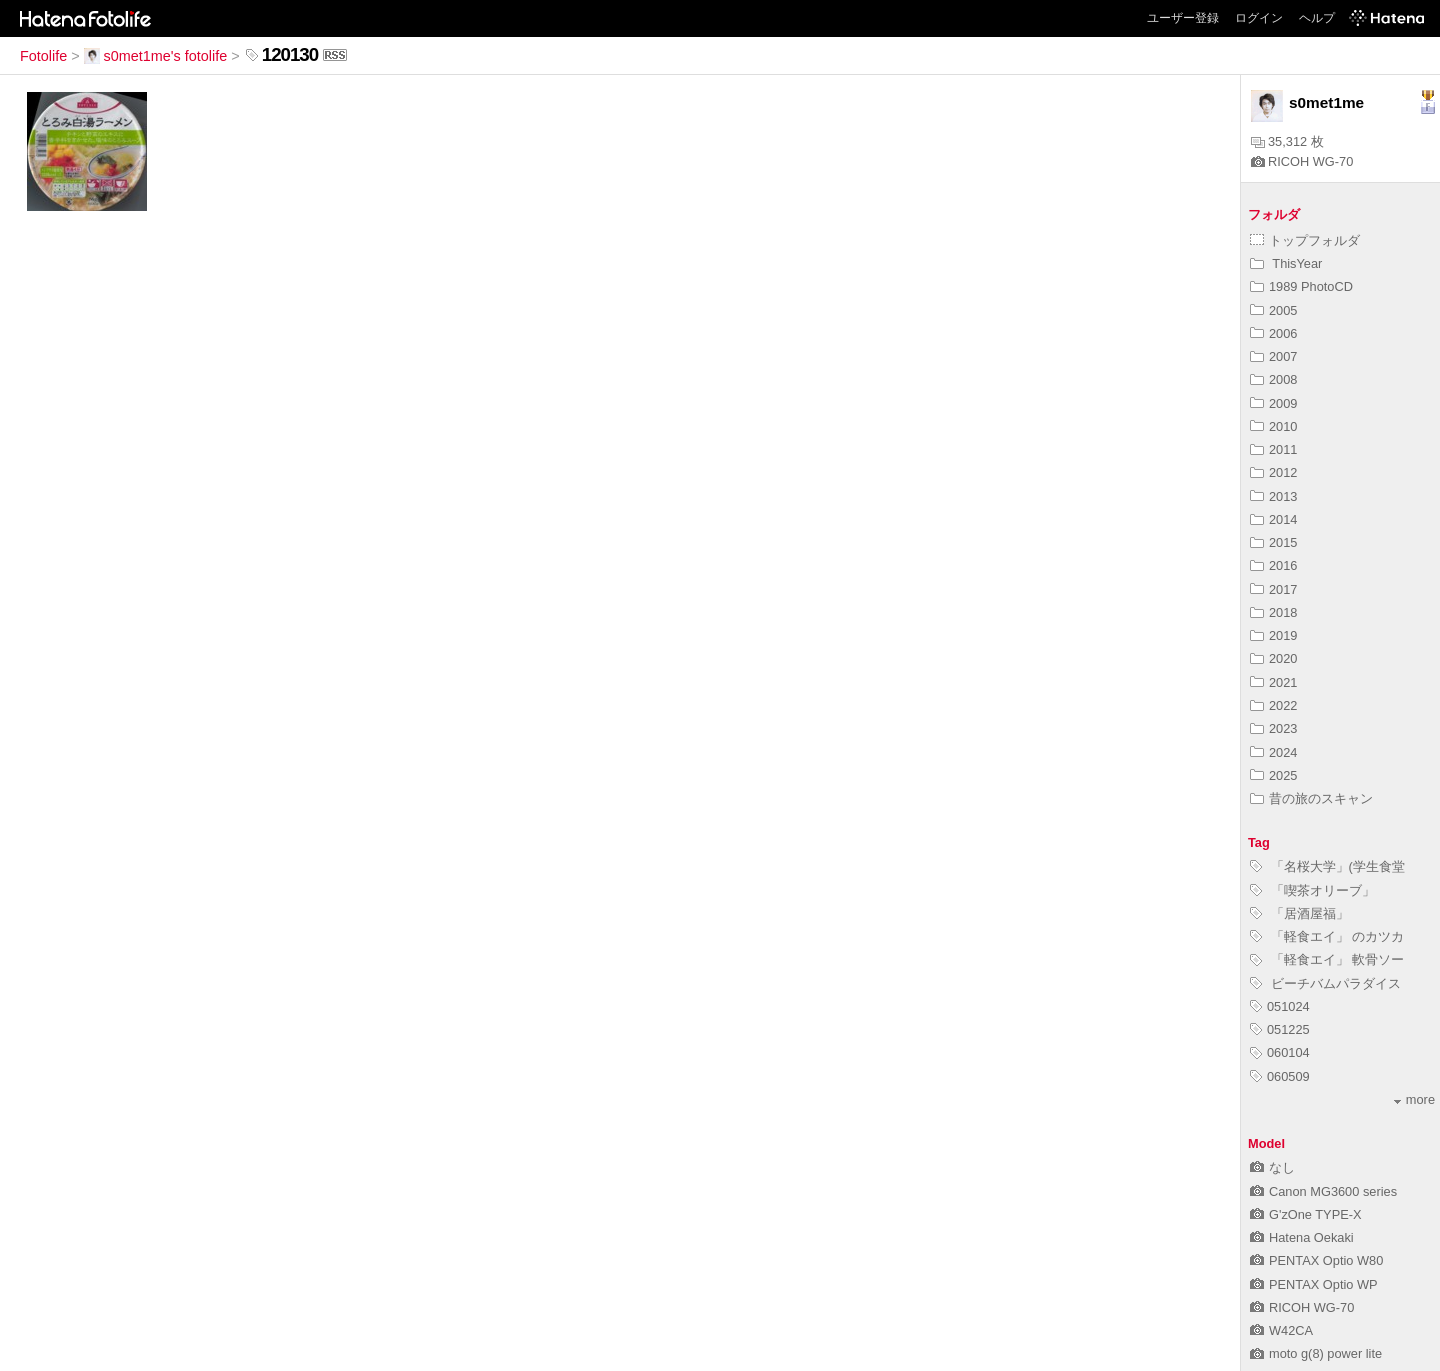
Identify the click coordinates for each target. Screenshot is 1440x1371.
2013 (1273, 496)
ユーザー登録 (1183, 18)
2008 (1273, 379)
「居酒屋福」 (1299, 913)
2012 (1273, 472)
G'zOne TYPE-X (1306, 1214)
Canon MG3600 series (1323, 1191)
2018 (1273, 612)
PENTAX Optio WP (1314, 1284)
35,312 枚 (1287, 141)
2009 (1273, 403)
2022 (1273, 705)
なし (1272, 1167)
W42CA (1281, 1330)
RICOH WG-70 (1302, 161)
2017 (1273, 589)
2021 (1273, 682)
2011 (1273, 449)
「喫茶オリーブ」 (1312, 890)
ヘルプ (1317, 18)
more (1414, 1099)
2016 (1273, 565)
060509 (1280, 1076)
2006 (1273, 333)
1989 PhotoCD (1301, 286)
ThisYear (1286, 263)
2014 (1273, 519)
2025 (1273, 775)
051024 (1280, 1006)
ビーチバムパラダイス (1325, 983)
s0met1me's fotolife (156, 56)
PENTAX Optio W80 (1316, 1260)
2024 (1273, 752)
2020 (1273, 658)
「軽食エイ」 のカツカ (1327, 936)
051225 (1280, 1029)
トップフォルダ (1305, 240)
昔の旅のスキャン (1311, 798)
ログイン (1259, 18)
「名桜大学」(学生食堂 (1327, 866)
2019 (1273, 635)
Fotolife (43, 56)
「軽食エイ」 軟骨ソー (1327, 959)
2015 (1273, 542)
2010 (1273, 426)
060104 (1280, 1052)
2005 (1273, 310)
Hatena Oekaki (1302, 1237)
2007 (1273, 356)
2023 (1273, 728)
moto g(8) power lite (1316, 1353)
